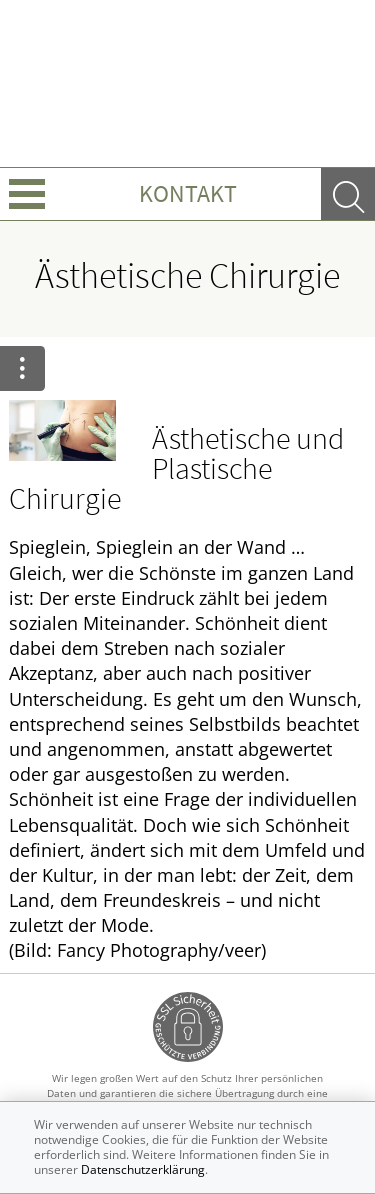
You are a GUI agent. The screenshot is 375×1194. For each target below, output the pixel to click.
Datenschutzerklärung (143, 1169)
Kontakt (188, 193)
